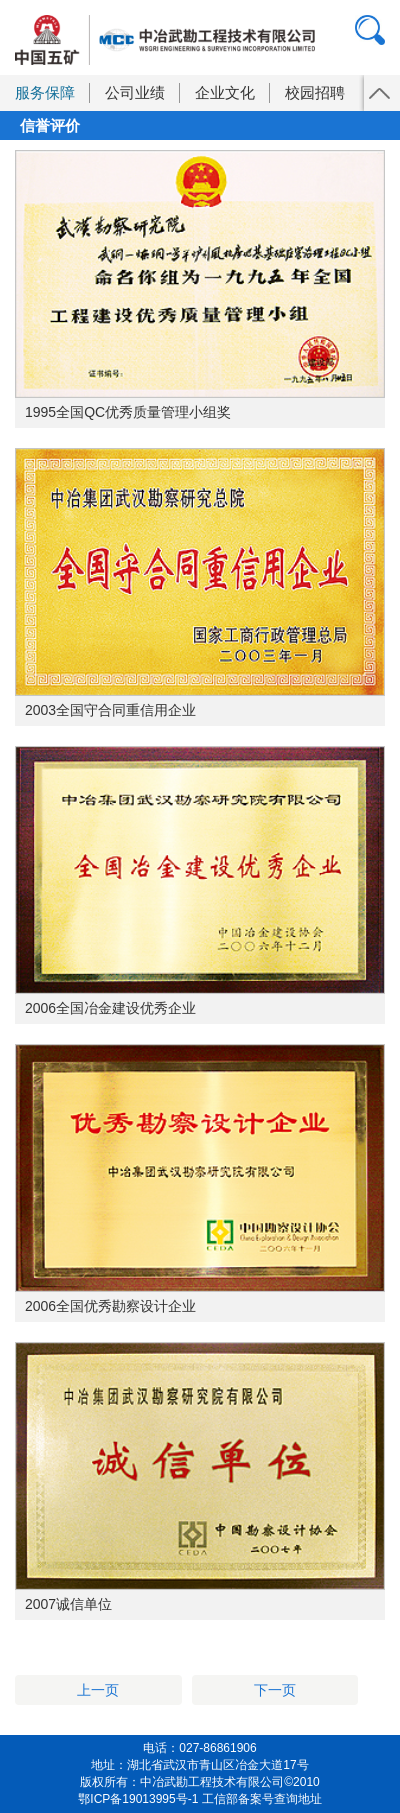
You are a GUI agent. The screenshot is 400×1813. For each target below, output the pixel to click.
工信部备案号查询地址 (262, 1799)
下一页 (275, 1690)
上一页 (98, 1690)
